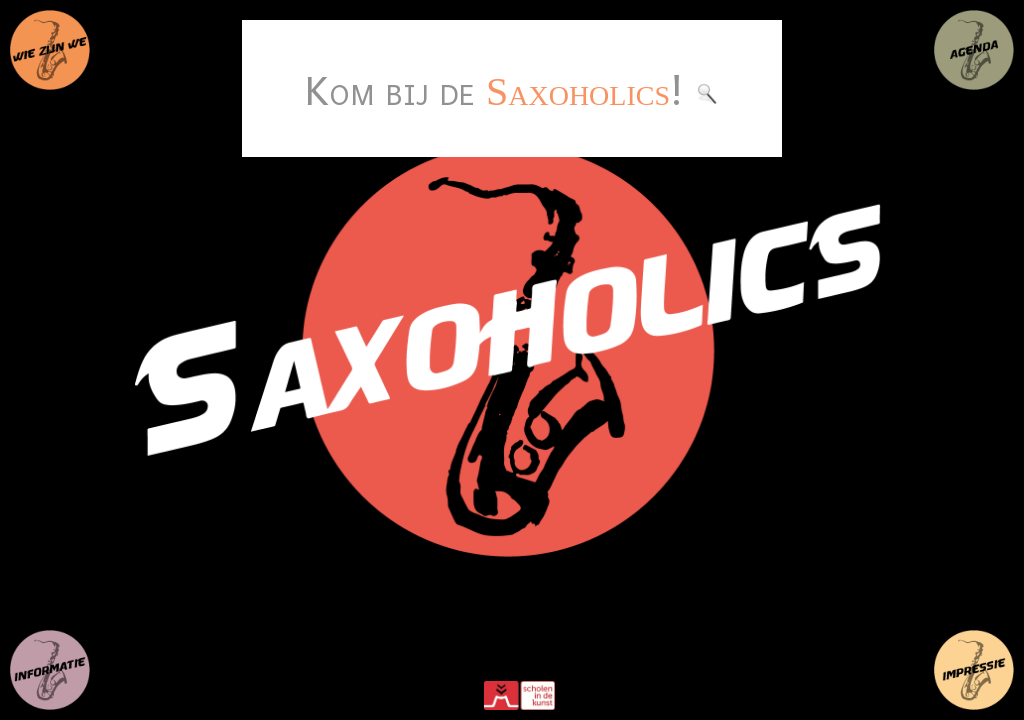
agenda (974, 50)
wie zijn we (50, 50)
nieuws (50, 670)
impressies (974, 670)
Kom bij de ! (512, 88)
